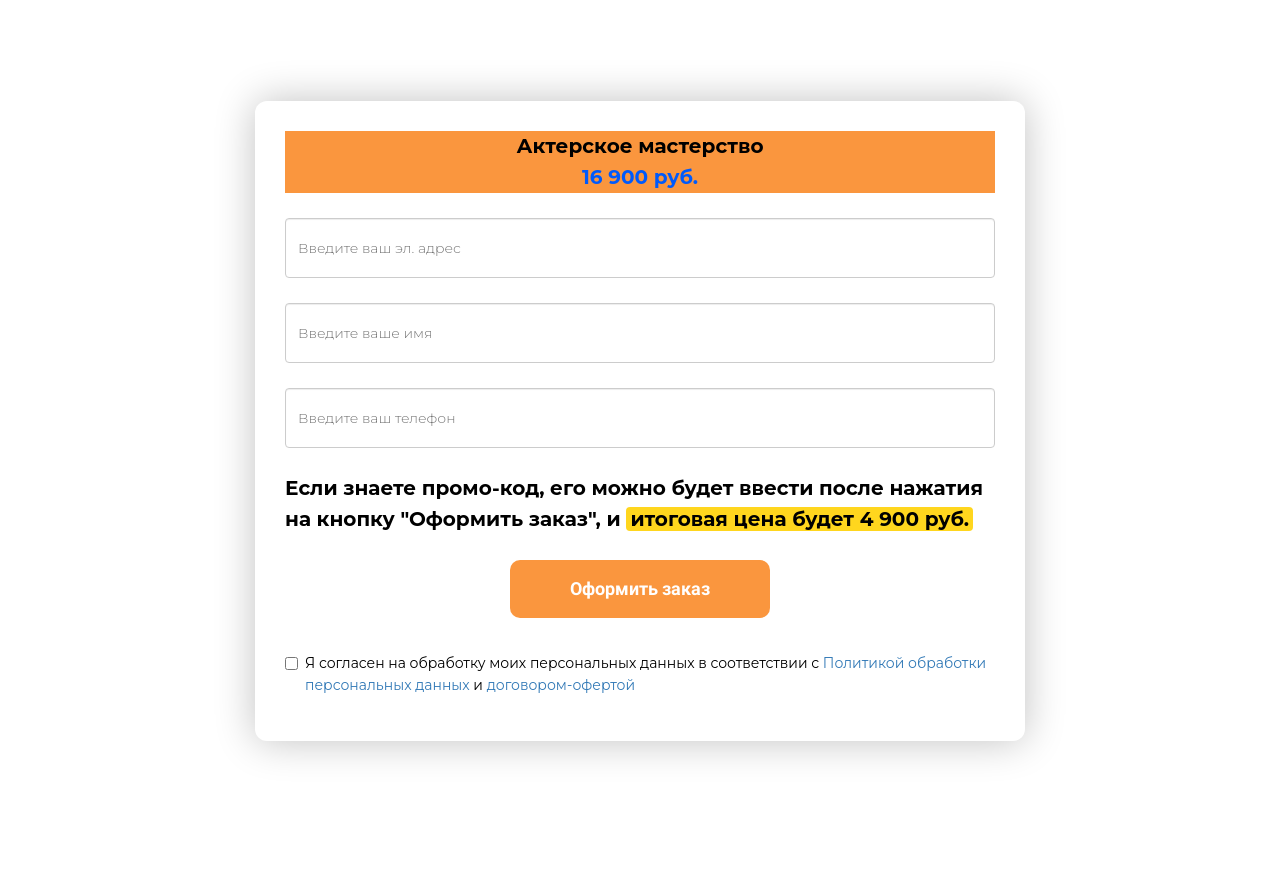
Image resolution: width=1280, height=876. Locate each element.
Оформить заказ (640, 588)
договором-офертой (561, 685)
